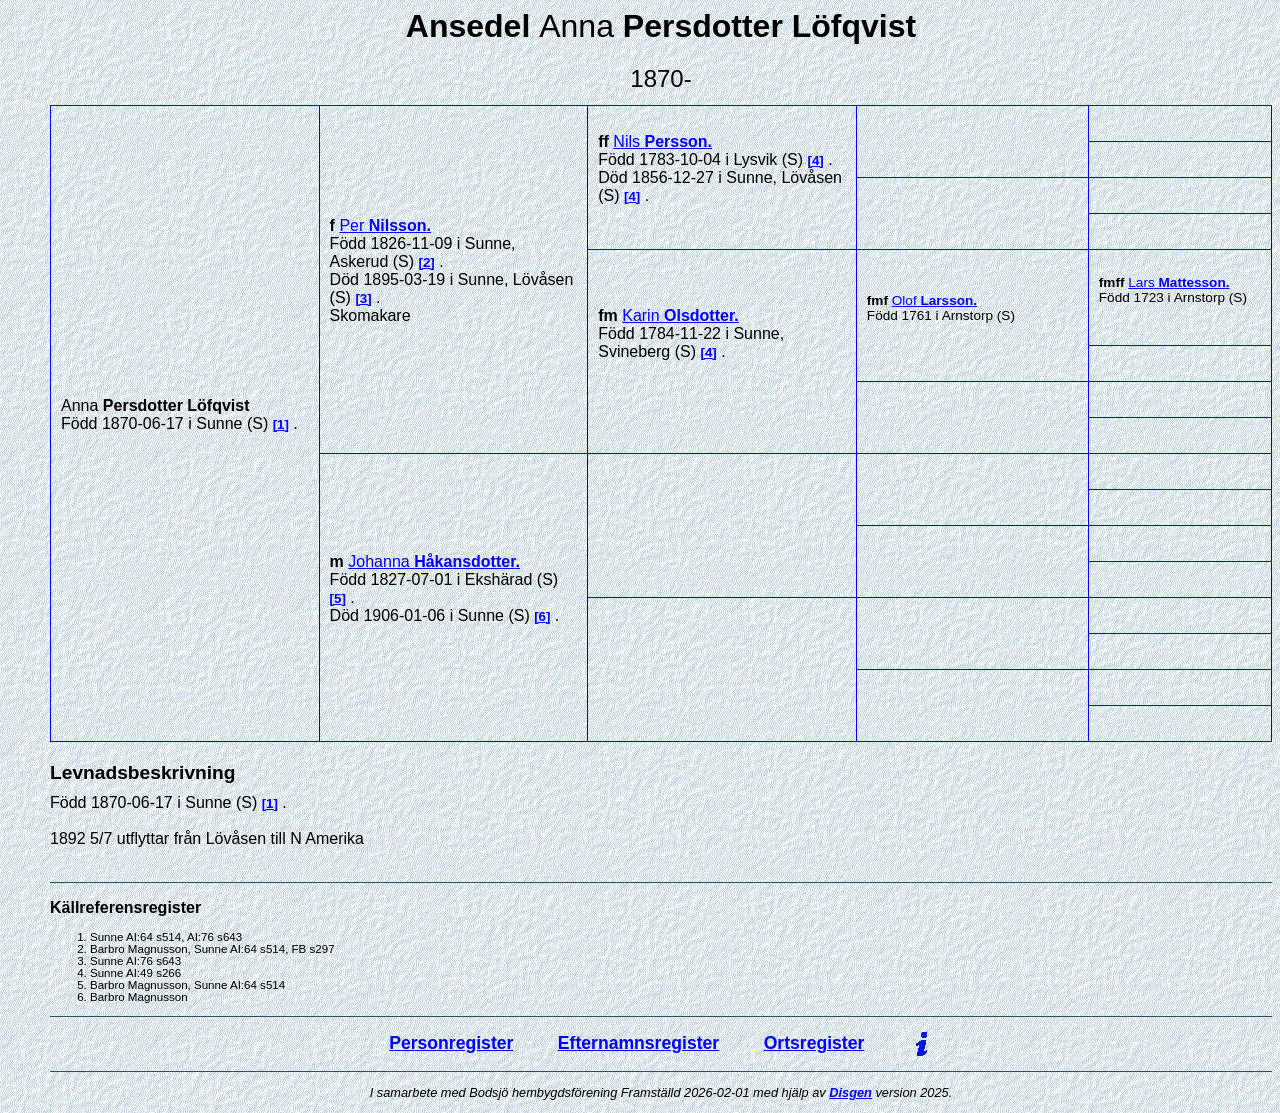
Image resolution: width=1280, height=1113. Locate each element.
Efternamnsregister (638, 1043)
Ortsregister (814, 1043)
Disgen (850, 1092)
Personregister (451, 1043)
